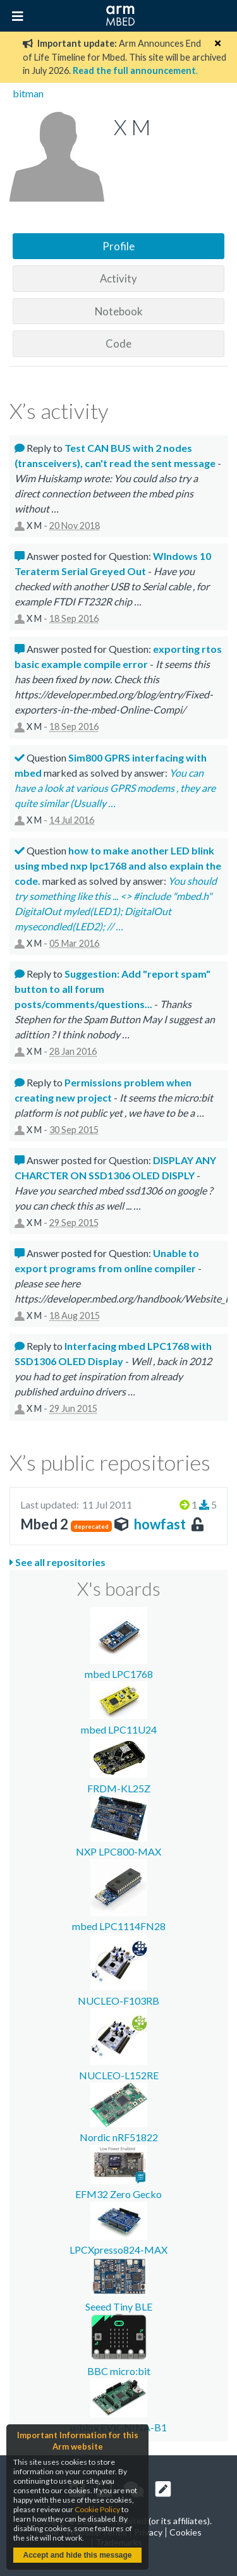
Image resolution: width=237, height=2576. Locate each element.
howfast (160, 1524)
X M (34, 525)
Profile (118, 246)
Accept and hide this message (77, 2555)
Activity (118, 278)
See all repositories (57, 1562)
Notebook (119, 311)
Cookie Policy (97, 2509)
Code (118, 343)
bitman (28, 93)
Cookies (185, 2532)
